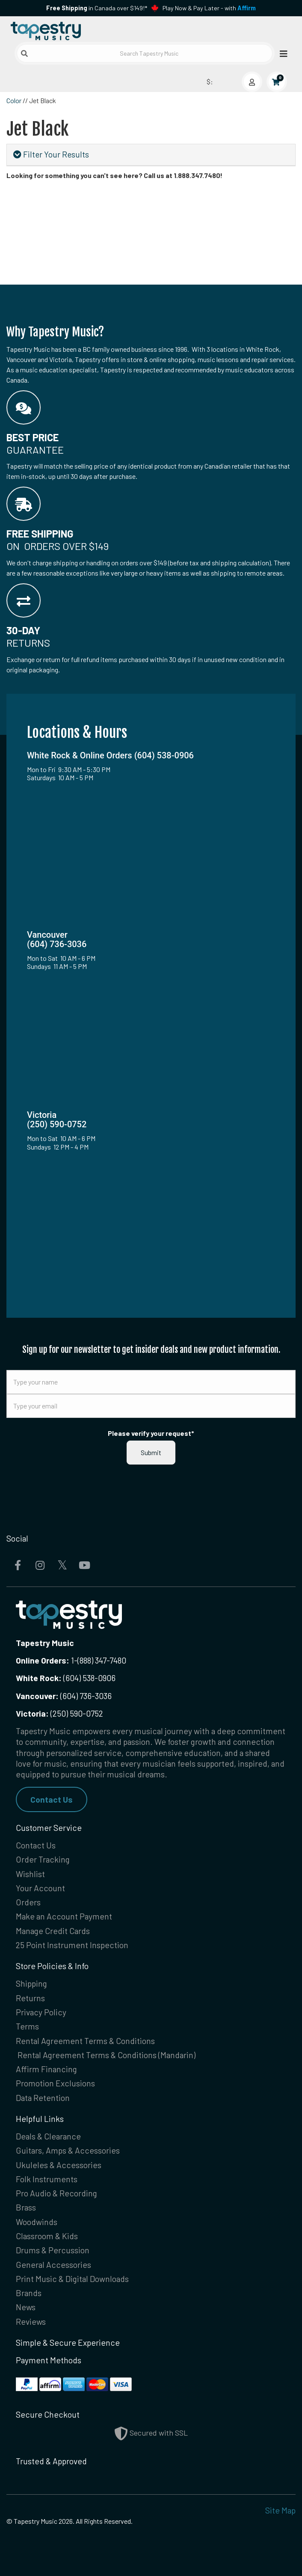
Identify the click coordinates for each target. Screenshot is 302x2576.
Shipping (31, 1983)
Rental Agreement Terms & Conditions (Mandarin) (106, 2055)
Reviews (31, 2321)
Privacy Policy (41, 2012)
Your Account (40, 1888)
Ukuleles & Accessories (58, 2165)
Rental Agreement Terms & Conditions (85, 2041)
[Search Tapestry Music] (144, 53)
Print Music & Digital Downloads (72, 2279)
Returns (30, 1998)
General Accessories (53, 2265)
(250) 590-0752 (59, 1713)
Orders (28, 1902)
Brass (26, 2207)
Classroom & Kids (47, 2236)
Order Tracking (43, 1859)
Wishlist (30, 1874)
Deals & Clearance (48, 2136)
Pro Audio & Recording (56, 2193)
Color (13, 100)
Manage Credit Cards (53, 1931)
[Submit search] (24, 53)
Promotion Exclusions (55, 2083)
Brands (28, 2293)
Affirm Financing (46, 2069)
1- (73, 1660)
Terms (27, 2026)
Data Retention (43, 2098)
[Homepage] (78, 29)
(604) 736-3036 (64, 1696)
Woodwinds (36, 2222)
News (26, 2307)
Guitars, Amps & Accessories (68, 2150)
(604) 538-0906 (65, 1678)
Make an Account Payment (64, 1916)
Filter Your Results (51, 154)
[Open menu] (281, 53)
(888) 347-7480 (101, 1660)
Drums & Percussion (52, 2250)
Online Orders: (42, 1660)
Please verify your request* (151, 1433)
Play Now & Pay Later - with (209, 8)
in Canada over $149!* (96, 8)
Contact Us (51, 1799)
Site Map (280, 2510)
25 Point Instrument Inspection (72, 1945)
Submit (151, 1452)
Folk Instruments (46, 2179)
